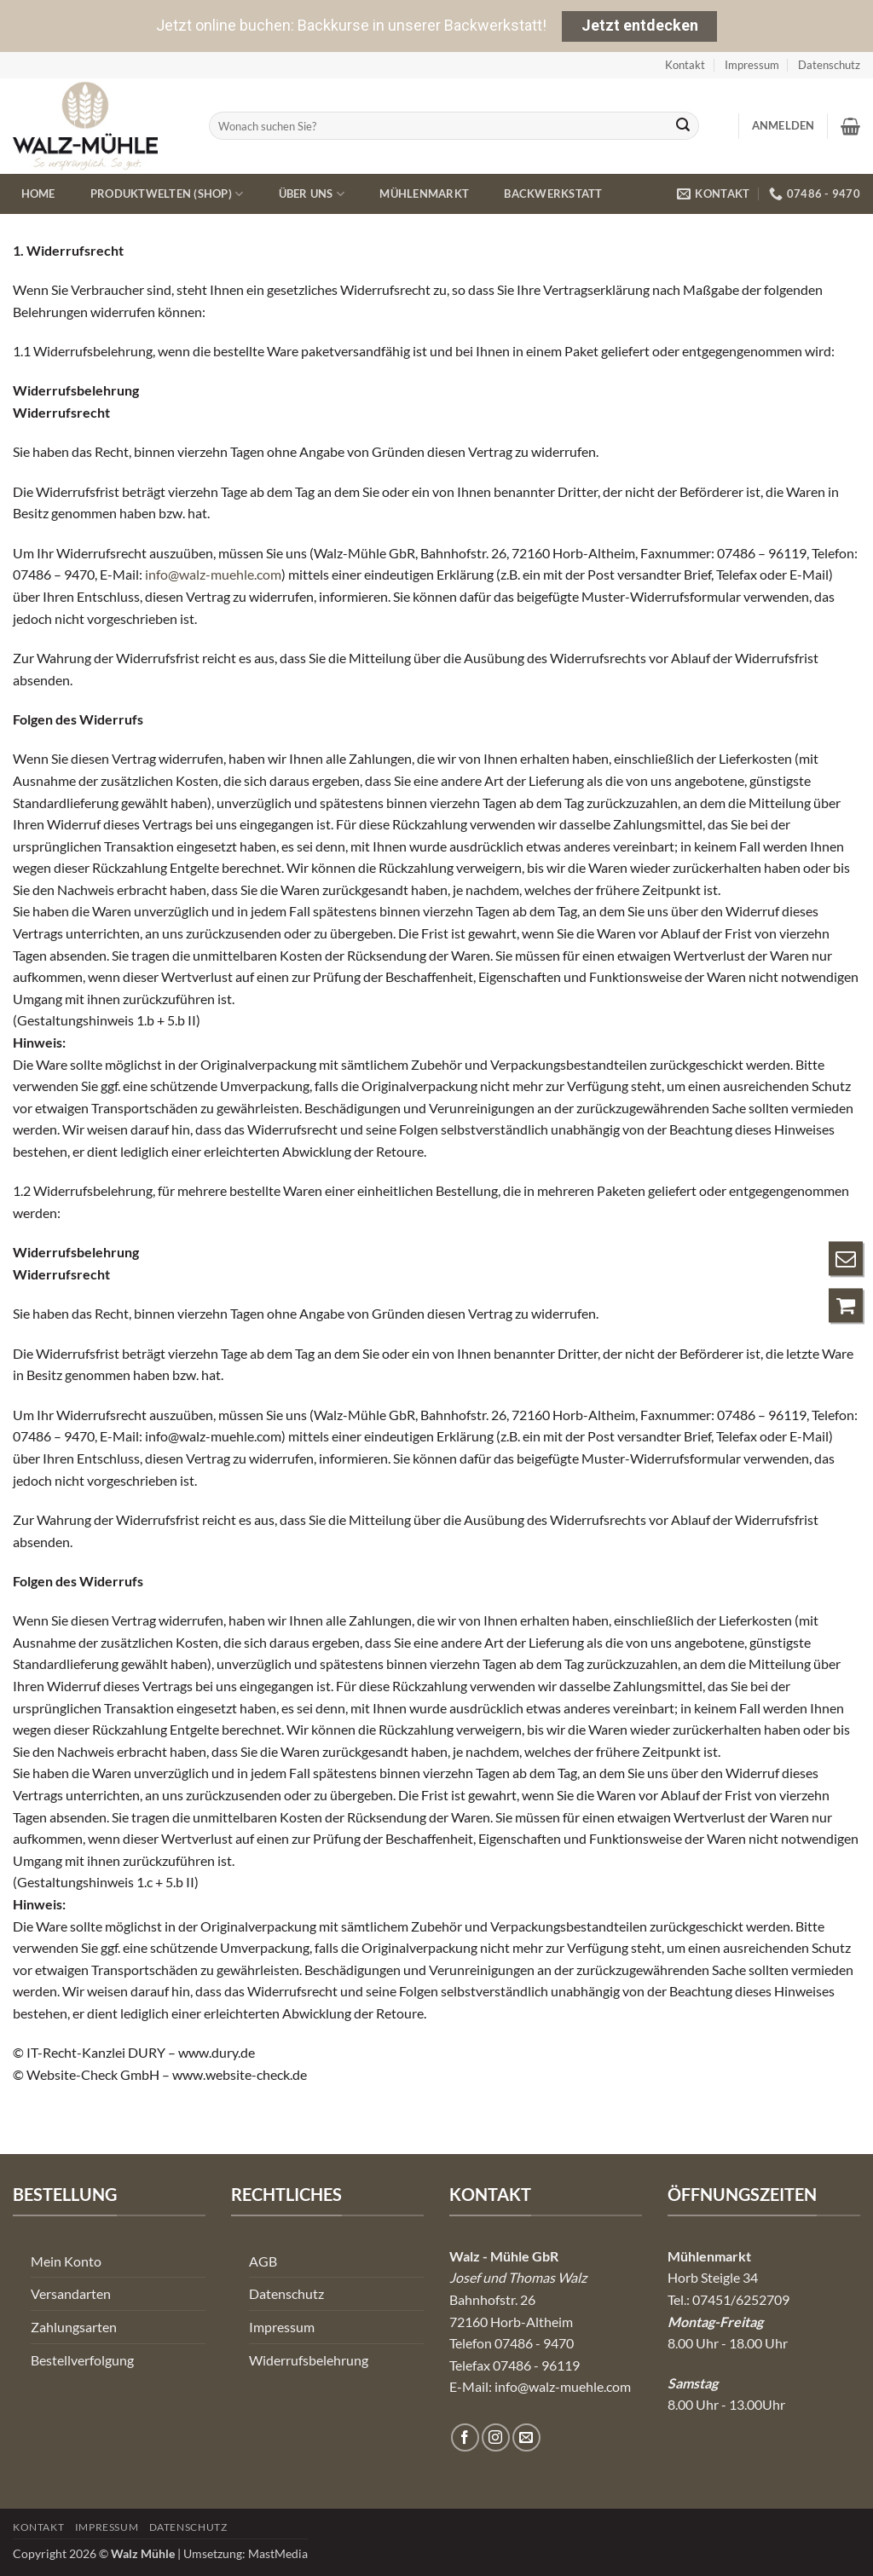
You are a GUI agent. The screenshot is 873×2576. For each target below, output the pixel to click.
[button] (783, 125)
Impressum (752, 65)
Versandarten (71, 2293)
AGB (263, 2261)
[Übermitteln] (682, 126)
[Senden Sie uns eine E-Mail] (526, 2437)
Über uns (312, 194)
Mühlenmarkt (424, 193)
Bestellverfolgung (82, 2360)
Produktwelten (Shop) (167, 194)
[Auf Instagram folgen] (496, 2437)
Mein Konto (66, 2261)
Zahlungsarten (74, 2327)
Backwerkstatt (553, 193)
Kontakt (685, 65)
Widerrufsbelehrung (308, 2360)
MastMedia (278, 2553)
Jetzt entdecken (639, 25)
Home (38, 193)
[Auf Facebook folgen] (465, 2437)
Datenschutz (829, 65)
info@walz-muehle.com (213, 574)
